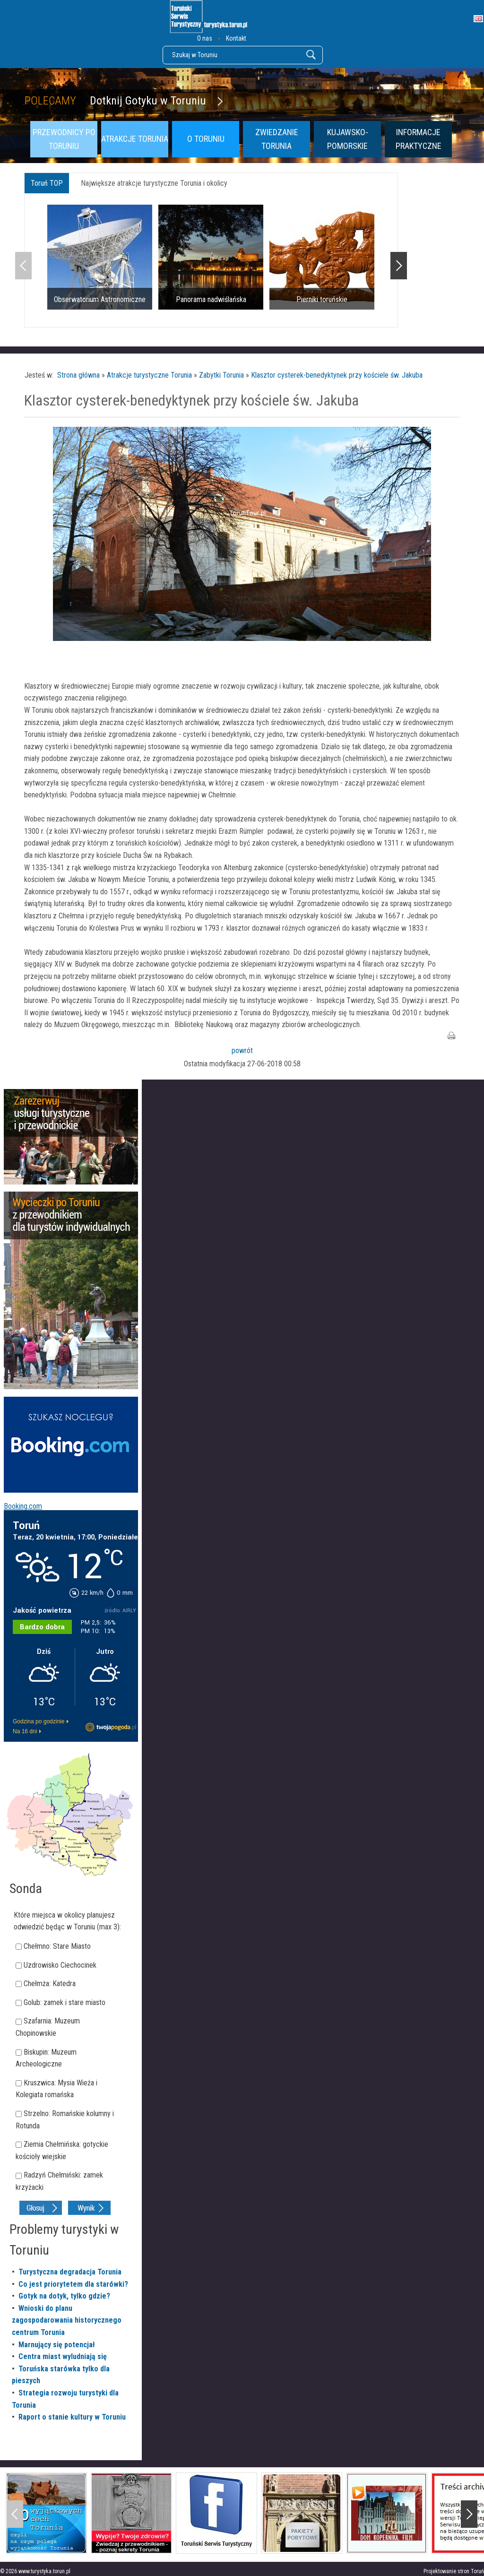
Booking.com (23, 1506)
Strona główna (78, 375)
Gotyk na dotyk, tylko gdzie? (64, 2295)
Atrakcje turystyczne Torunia (149, 375)
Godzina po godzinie (38, 1721)
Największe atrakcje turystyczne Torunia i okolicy (154, 183)
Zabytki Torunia (221, 375)
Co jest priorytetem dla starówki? (73, 2284)
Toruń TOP (47, 183)
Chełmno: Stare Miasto (57, 1946)
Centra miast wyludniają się (62, 2356)
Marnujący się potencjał (56, 2344)
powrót (242, 1050)
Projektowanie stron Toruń (454, 2571)
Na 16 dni (25, 1731)
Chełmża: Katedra (50, 1983)
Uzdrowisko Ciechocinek (60, 1965)
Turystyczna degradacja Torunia (69, 2271)
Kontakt (236, 38)
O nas (204, 38)
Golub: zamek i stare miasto (64, 2002)
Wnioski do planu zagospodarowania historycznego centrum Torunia (66, 2320)
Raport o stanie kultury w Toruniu (72, 2416)
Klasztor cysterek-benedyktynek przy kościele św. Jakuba (337, 375)
